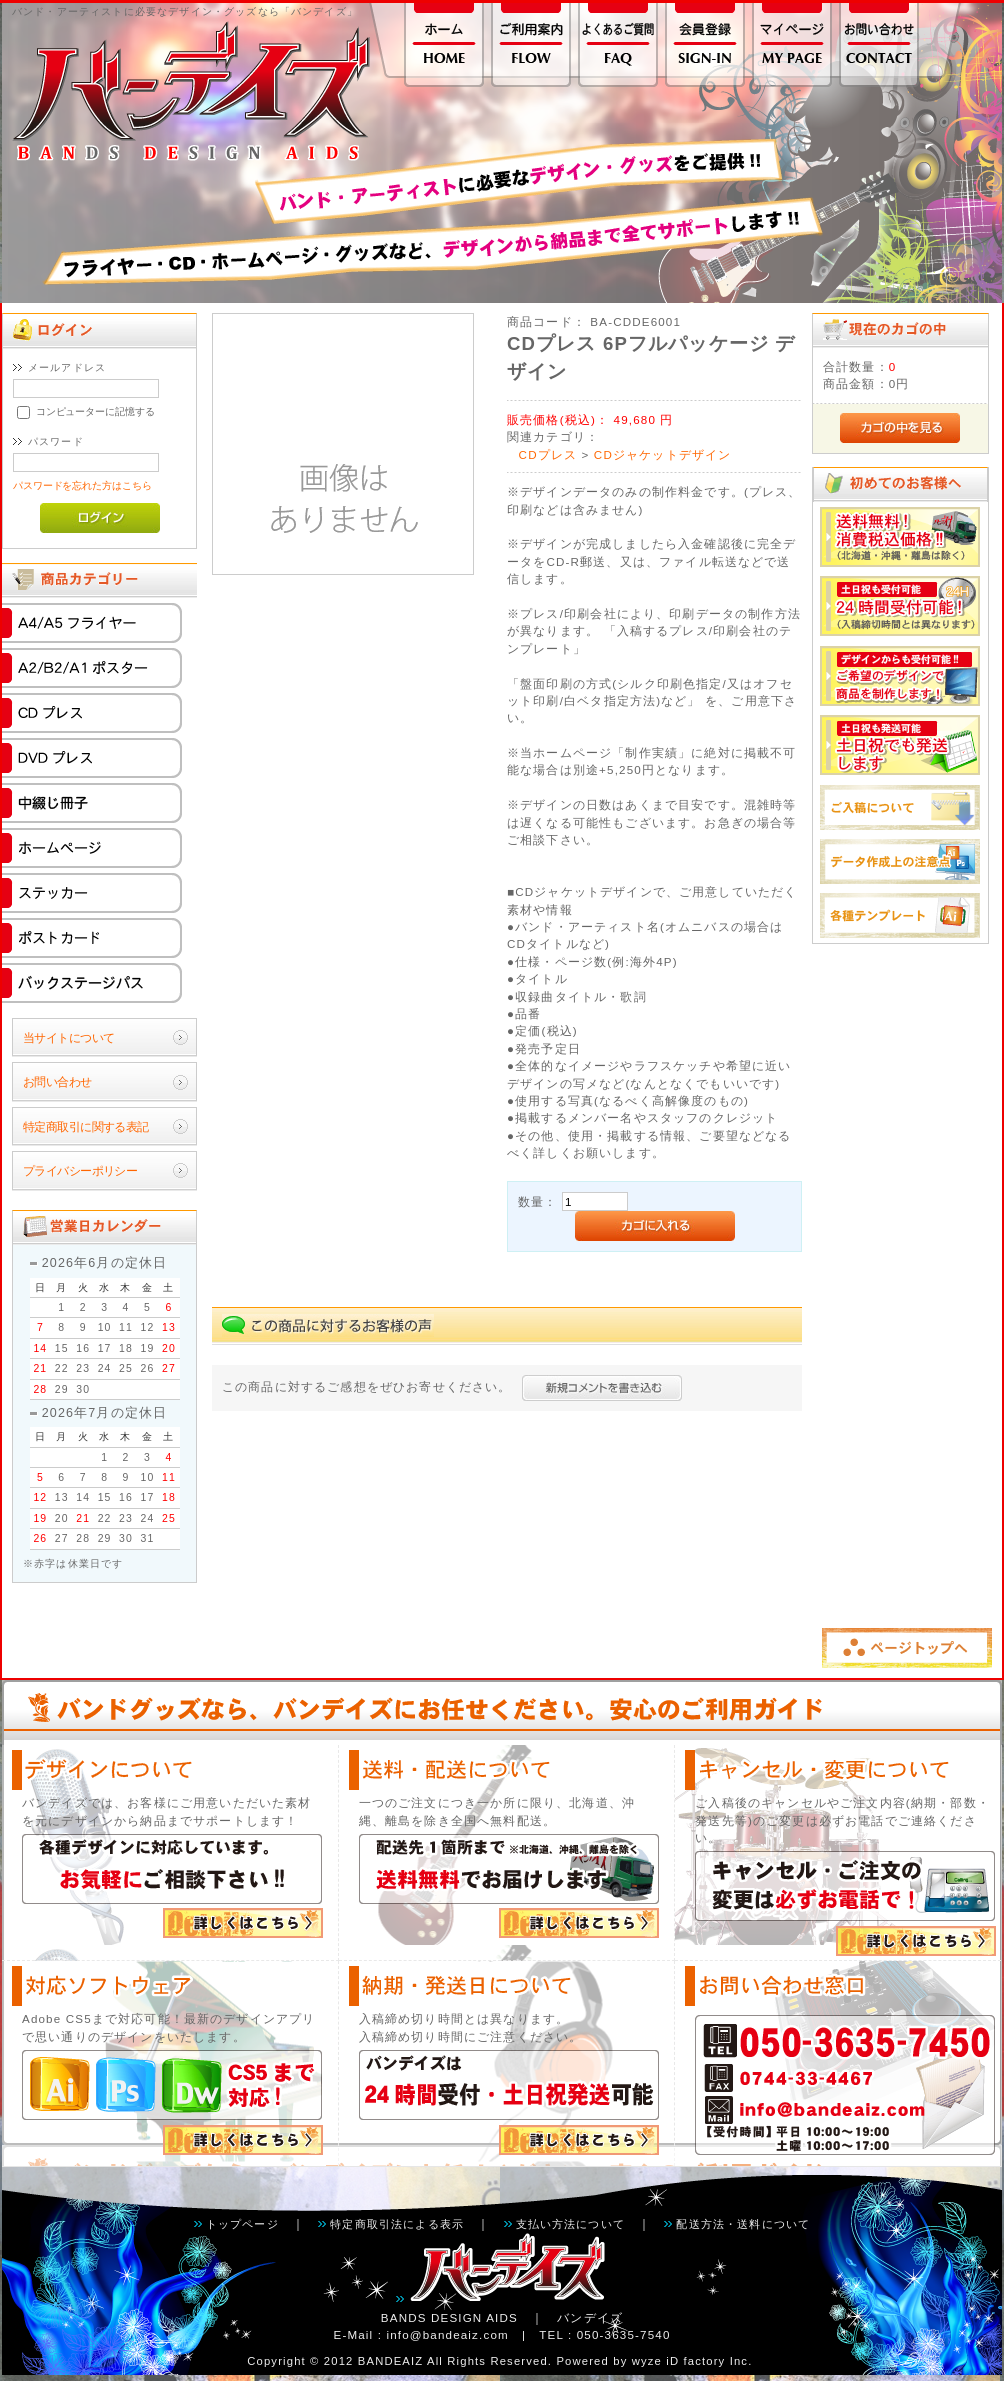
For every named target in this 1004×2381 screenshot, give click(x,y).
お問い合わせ (57, 1081)
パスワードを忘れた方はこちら (82, 485)
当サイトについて (68, 1037)
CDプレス (548, 454)
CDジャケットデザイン (663, 454)
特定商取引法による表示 (397, 2224)
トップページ (242, 2224)
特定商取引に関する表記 (86, 1126)
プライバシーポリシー (80, 1170)
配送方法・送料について (743, 2224)
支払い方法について (570, 2224)
